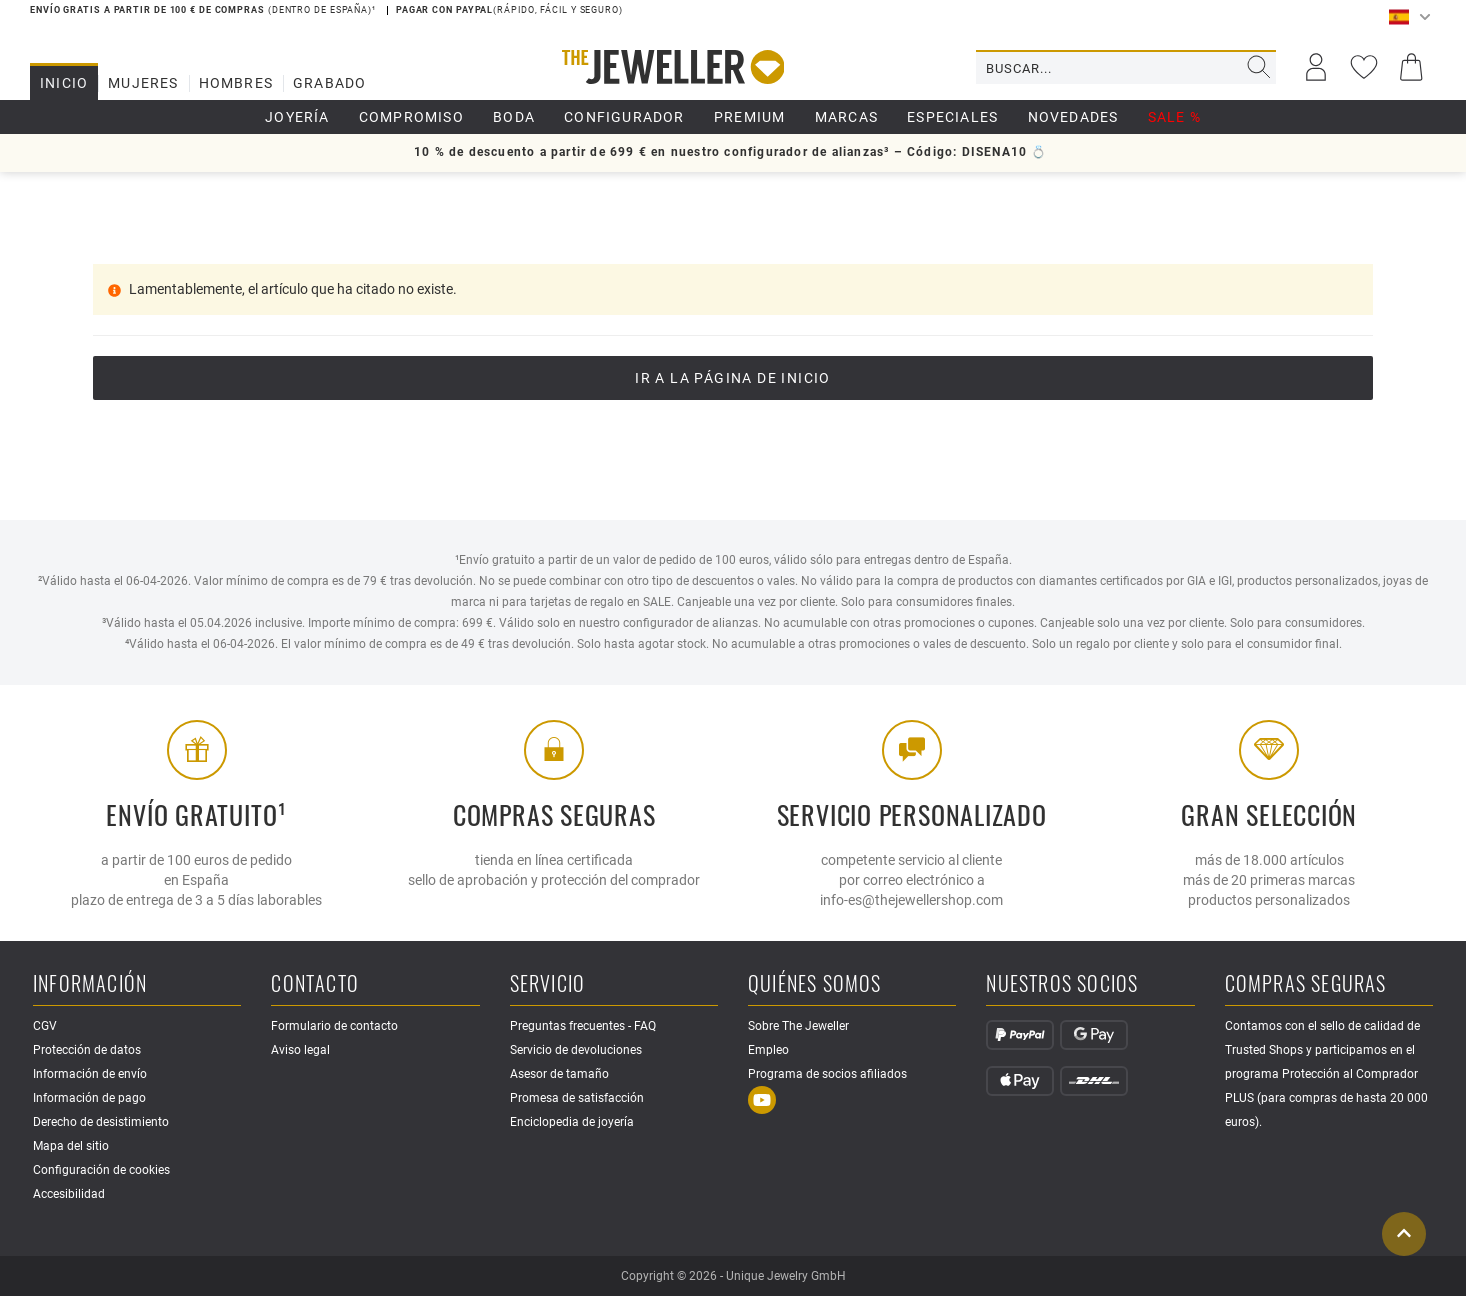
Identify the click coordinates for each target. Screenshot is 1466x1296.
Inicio (64, 83)
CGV (45, 1026)
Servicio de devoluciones (576, 1050)
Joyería (297, 117)
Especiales (952, 117)
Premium (749, 117)
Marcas (846, 117)
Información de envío (90, 1074)
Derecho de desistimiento (101, 1122)
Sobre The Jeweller (798, 1026)
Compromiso (411, 117)
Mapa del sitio (71, 1146)
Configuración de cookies (101, 1170)
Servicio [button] (548, 984)
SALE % (1174, 117)
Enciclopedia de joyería (572, 1122)
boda (514, 117)
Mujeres (143, 83)
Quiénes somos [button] (815, 984)
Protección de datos (87, 1050)
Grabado (329, 83)
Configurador (624, 117)
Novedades (1073, 117)
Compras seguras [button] (1306, 984)
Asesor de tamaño (559, 1074)
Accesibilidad (69, 1194)
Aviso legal (300, 1050)
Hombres (236, 83)
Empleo (768, 1050)
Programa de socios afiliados (827, 1074)
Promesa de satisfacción (577, 1098)
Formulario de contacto (334, 1026)
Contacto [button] (315, 984)
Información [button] (90, 984)
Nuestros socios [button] (1062, 984)
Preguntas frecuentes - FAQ (583, 1026)
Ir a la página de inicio (733, 378)
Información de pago (89, 1098)
